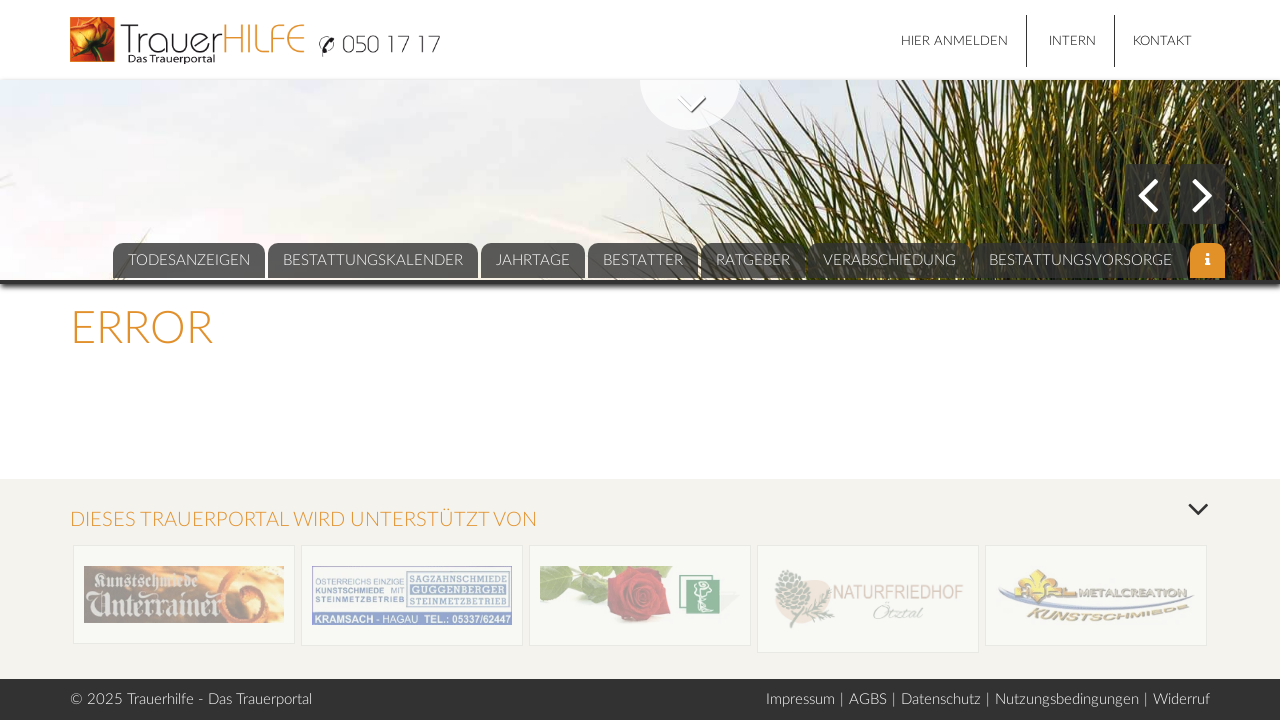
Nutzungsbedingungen (1067, 699)
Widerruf (1181, 699)
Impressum (800, 699)
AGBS (868, 699)
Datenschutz (941, 699)
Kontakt (1162, 41)
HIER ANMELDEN (954, 41)
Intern (1072, 41)
